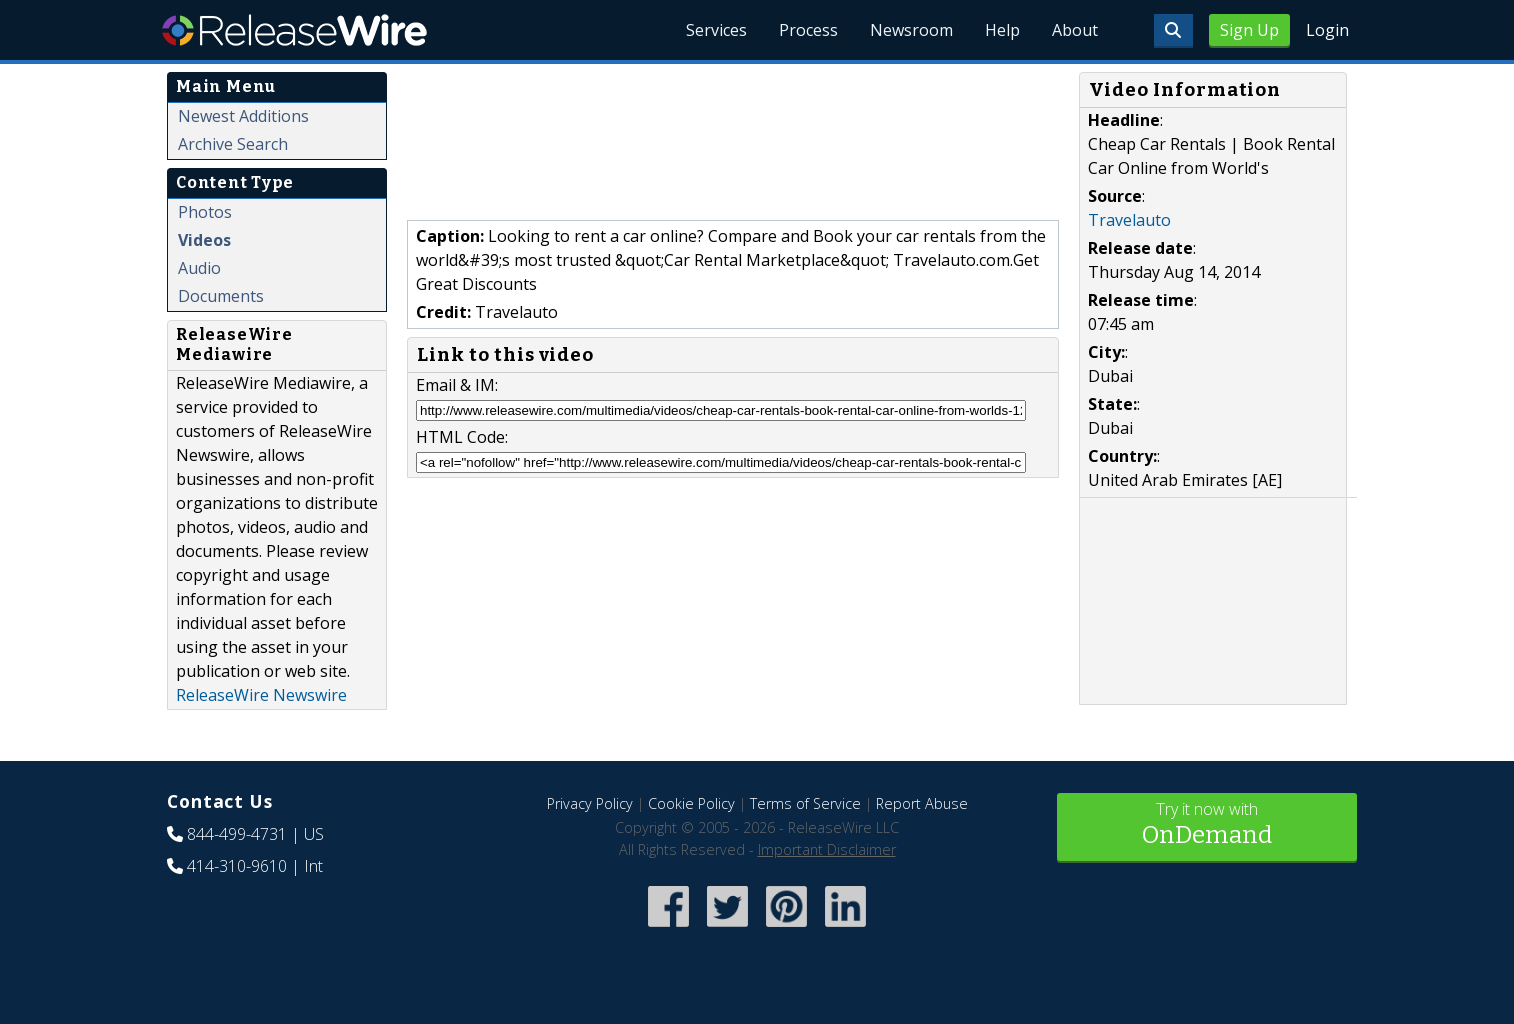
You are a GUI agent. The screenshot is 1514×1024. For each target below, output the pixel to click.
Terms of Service (805, 803)
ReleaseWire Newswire (261, 695)
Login (1327, 30)
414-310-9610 (237, 866)
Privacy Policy (590, 803)
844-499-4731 (237, 834)
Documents (221, 296)
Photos (205, 212)
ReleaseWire (294, 30)
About (1075, 30)
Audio (199, 268)
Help (1002, 30)
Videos (204, 240)
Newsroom (911, 30)
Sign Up (1249, 30)
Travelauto (1129, 220)
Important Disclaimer (827, 849)
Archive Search (233, 144)
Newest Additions (243, 116)
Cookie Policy (691, 803)
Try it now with (1207, 825)
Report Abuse (922, 803)
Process (808, 30)
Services (716, 30)
